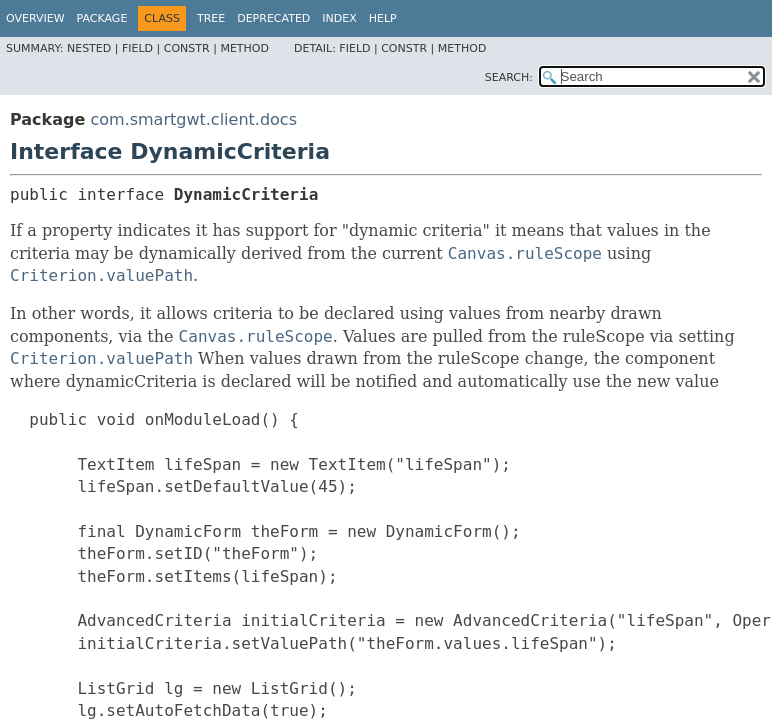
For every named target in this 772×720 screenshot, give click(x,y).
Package (102, 18)
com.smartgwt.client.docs (193, 119)
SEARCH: (509, 77)
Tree (211, 18)
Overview (35, 18)
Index (339, 18)
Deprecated (273, 18)
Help (383, 18)
